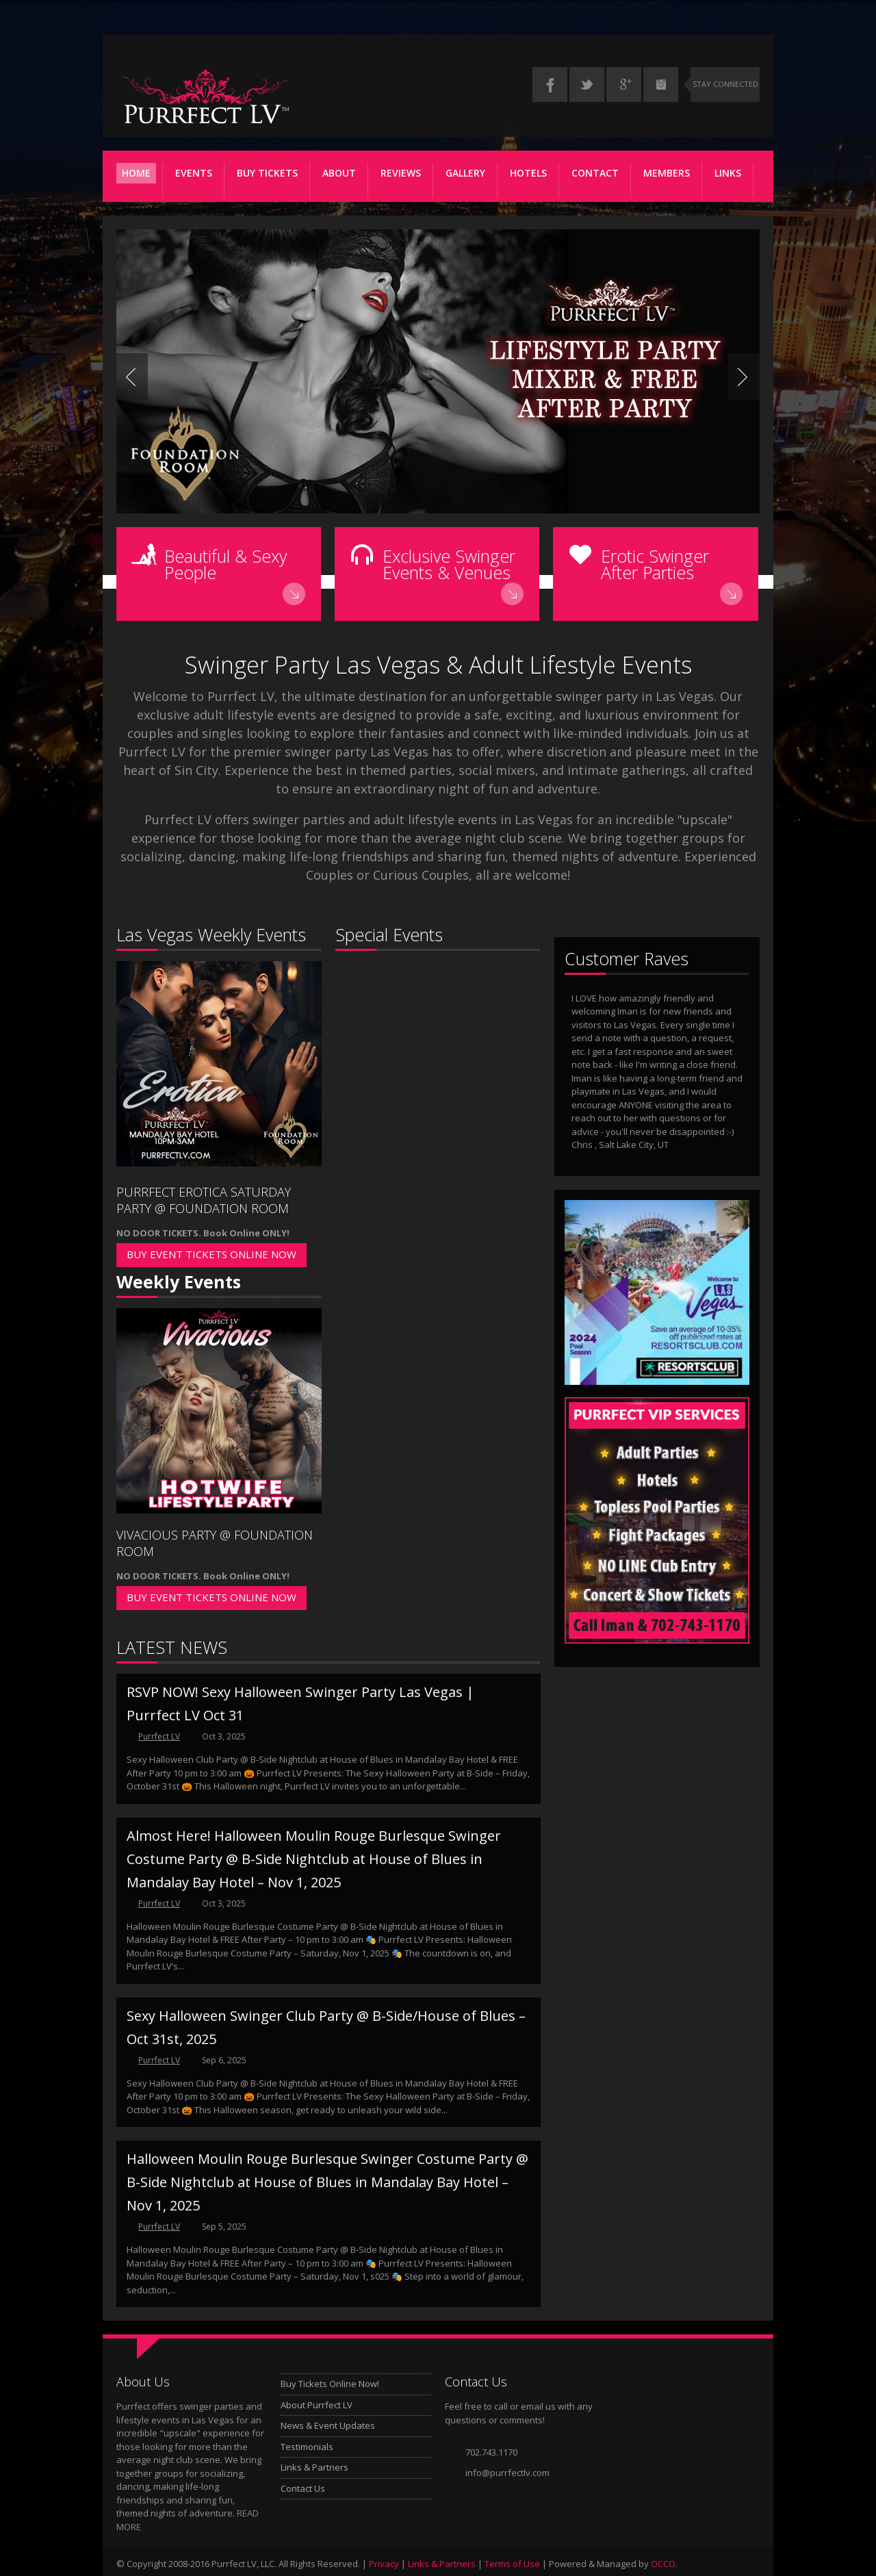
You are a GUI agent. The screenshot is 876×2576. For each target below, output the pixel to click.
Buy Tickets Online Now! (330, 2383)
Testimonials (307, 2446)
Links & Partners (314, 2467)
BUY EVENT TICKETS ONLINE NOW (211, 1254)
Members (667, 174)
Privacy (384, 2564)
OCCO (663, 2564)
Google (623, 84)
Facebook (549, 84)
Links (727, 172)
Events (193, 172)
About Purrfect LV (316, 2404)
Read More (294, 594)
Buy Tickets (267, 172)
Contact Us (303, 2488)
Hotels (528, 172)
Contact (595, 172)
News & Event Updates (328, 2425)
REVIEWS (401, 172)
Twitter (586, 84)
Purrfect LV (159, 1736)
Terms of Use (512, 2564)
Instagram (660, 84)
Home (136, 172)
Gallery (465, 172)
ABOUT (339, 172)
